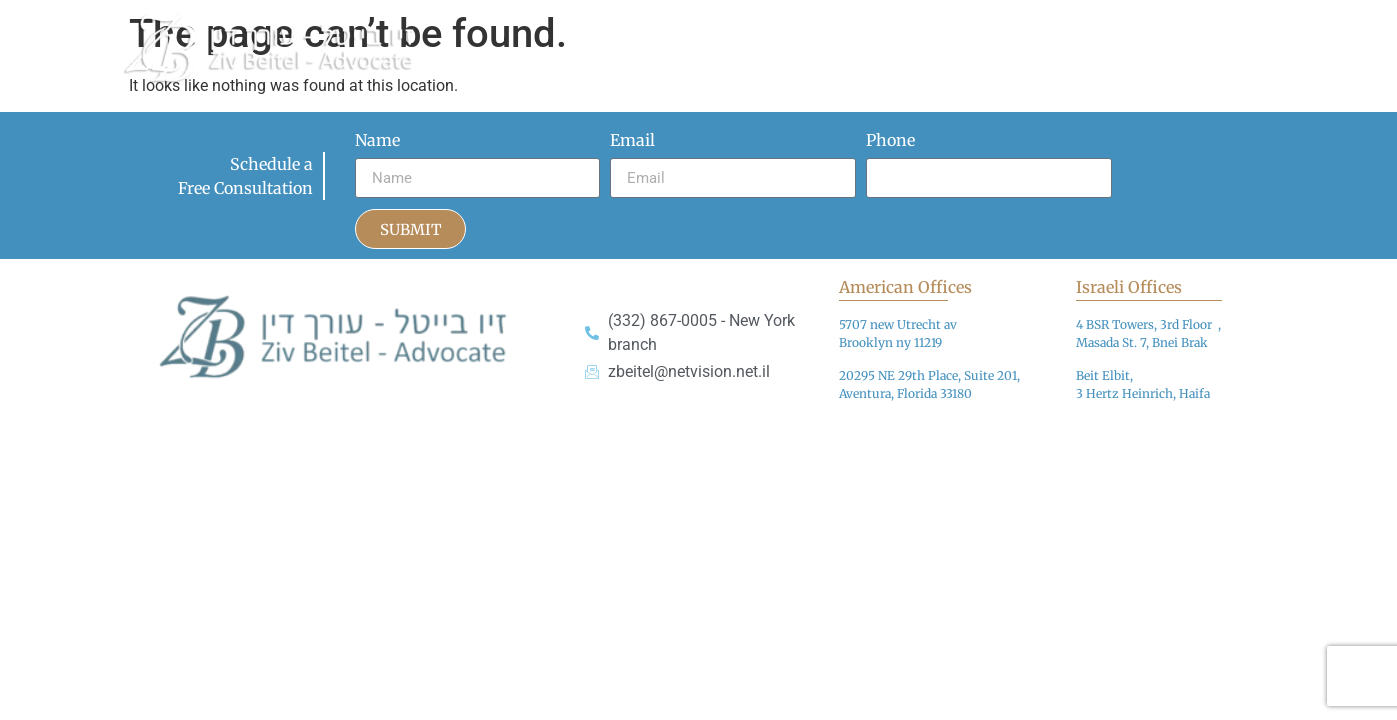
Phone (890, 141)
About (698, 22)
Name (377, 141)
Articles (787, 22)
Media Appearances (927, 22)
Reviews (1236, 22)
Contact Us (593, 68)
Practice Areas (1103, 23)
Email (632, 141)
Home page (595, 22)
